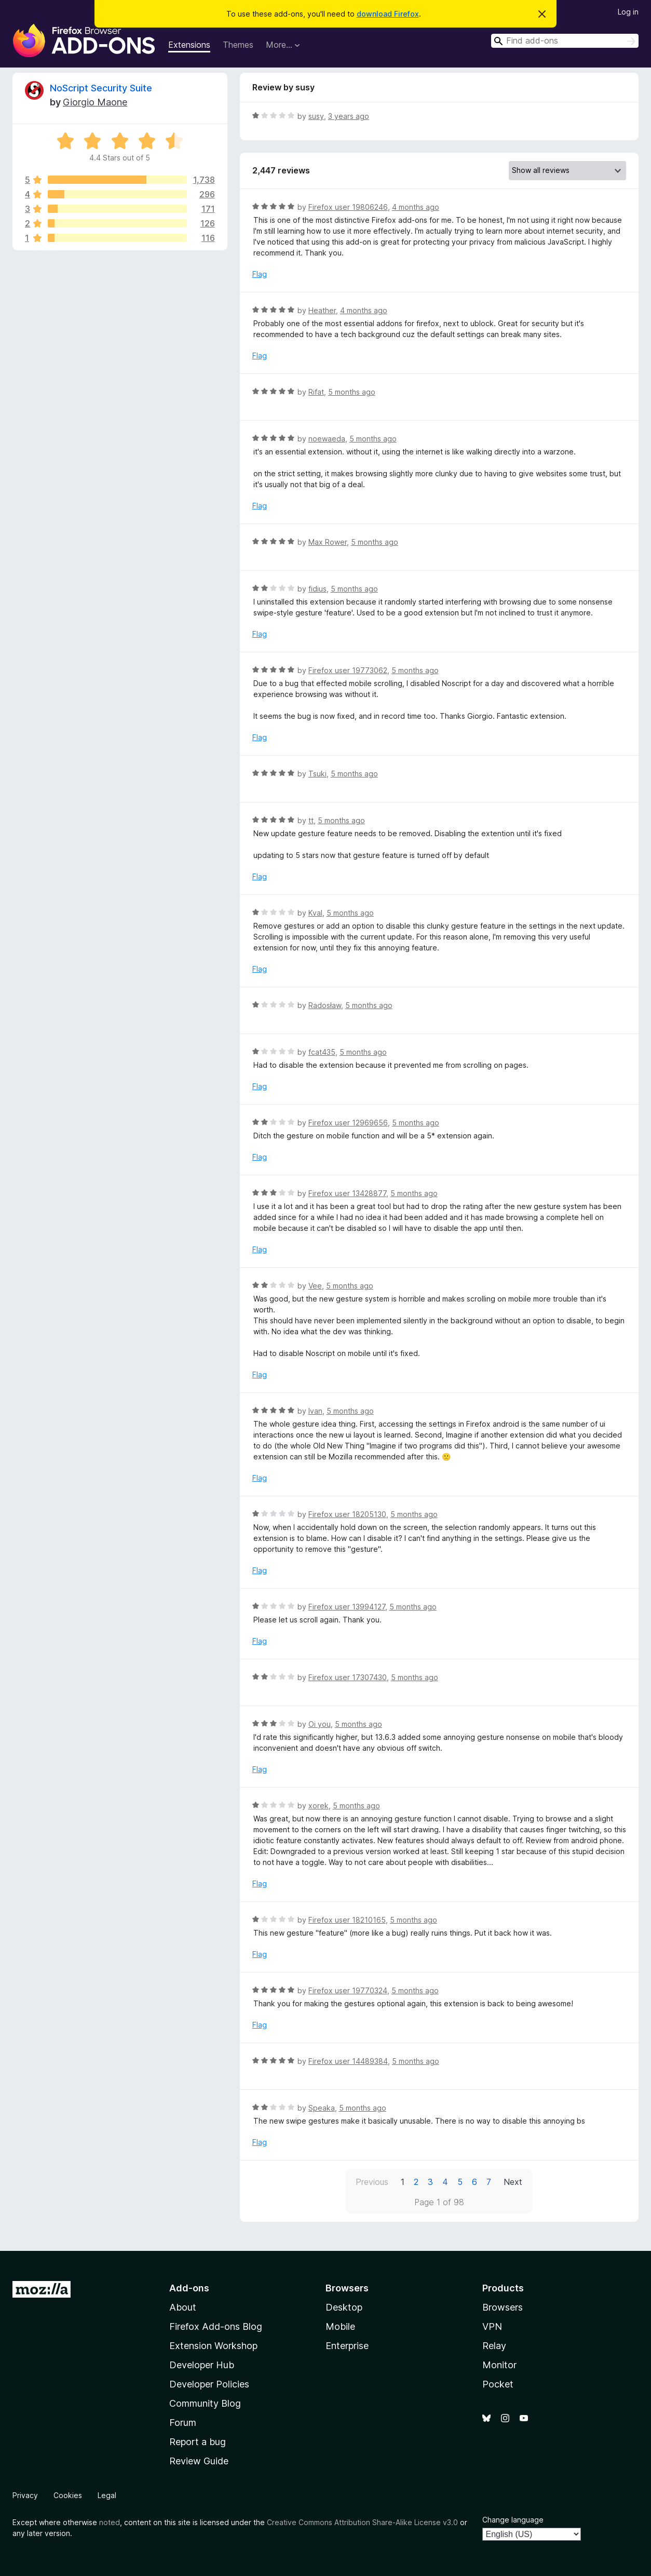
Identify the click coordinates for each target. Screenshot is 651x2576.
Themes (238, 44)
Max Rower (327, 542)
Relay (494, 2345)
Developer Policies (209, 2384)
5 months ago (351, 391)
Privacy (25, 2495)
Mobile (340, 2326)
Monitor (499, 2364)
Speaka (321, 2107)
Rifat (316, 391)
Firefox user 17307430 (347, 1677)
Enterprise (347, 2345)
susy (316, 116)
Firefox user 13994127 (346, 1606)
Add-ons (189, 2288)
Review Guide (198, 2461)
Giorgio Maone (95, 102)
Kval (315, 912)
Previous (372, 2182)
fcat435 (321, 1052)
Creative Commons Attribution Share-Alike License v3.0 (362, 2522)
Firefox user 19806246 (348, 207)
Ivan (315, 1410)
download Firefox (388, 13)
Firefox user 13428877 (347, 1193)
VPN (492, 2326)
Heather (322, 310)
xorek (318, 1805)
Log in (628, 11)
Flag (259, 274)
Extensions (189, 44)
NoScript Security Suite (101, 88)
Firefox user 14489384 (348, 2061)
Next (513, 2182)
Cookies (67, 2495)
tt (311, 820)
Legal (107, 2495)
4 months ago (415, 207)
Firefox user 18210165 (347, 1919)
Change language (513, 2519)
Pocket (497, 2384)
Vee (315, 1285)
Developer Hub (201, 2364)
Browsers (502, 2307)
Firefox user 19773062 (347, 670)
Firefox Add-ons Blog (215, 2326)
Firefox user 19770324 (347, 1990)
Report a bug (197, 2441)
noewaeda (326, 438)
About (182, 2307)
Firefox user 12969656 (348, 1122)
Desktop (344, 2307)
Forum (182, 2422)
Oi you (319, 1724)
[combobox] (565, 41)
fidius (317, 588)
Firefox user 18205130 (347, 1514)
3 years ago (348, 116)
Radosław (324, 1005)
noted (109, 2522)
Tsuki (317, 773)
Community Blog (205, 2403)
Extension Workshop (213, 2345)
